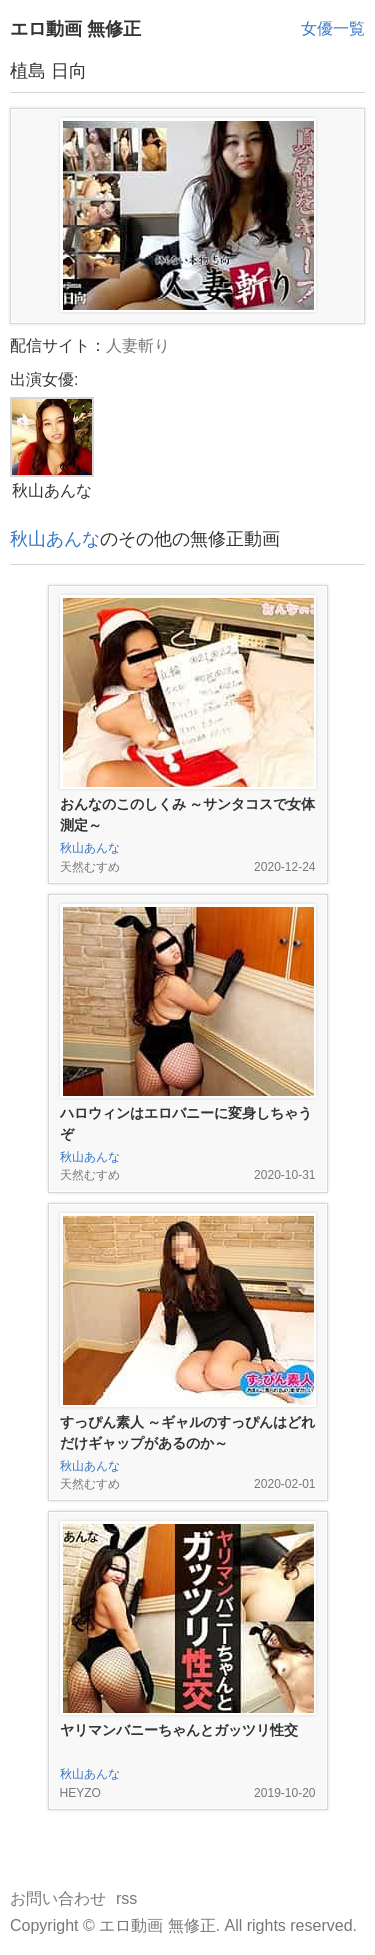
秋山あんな (55, 539)
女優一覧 (333, 28)
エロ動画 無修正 (75, 29)
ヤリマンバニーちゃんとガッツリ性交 (179, 1730)
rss (126, 1898)
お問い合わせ (58, 1898)
